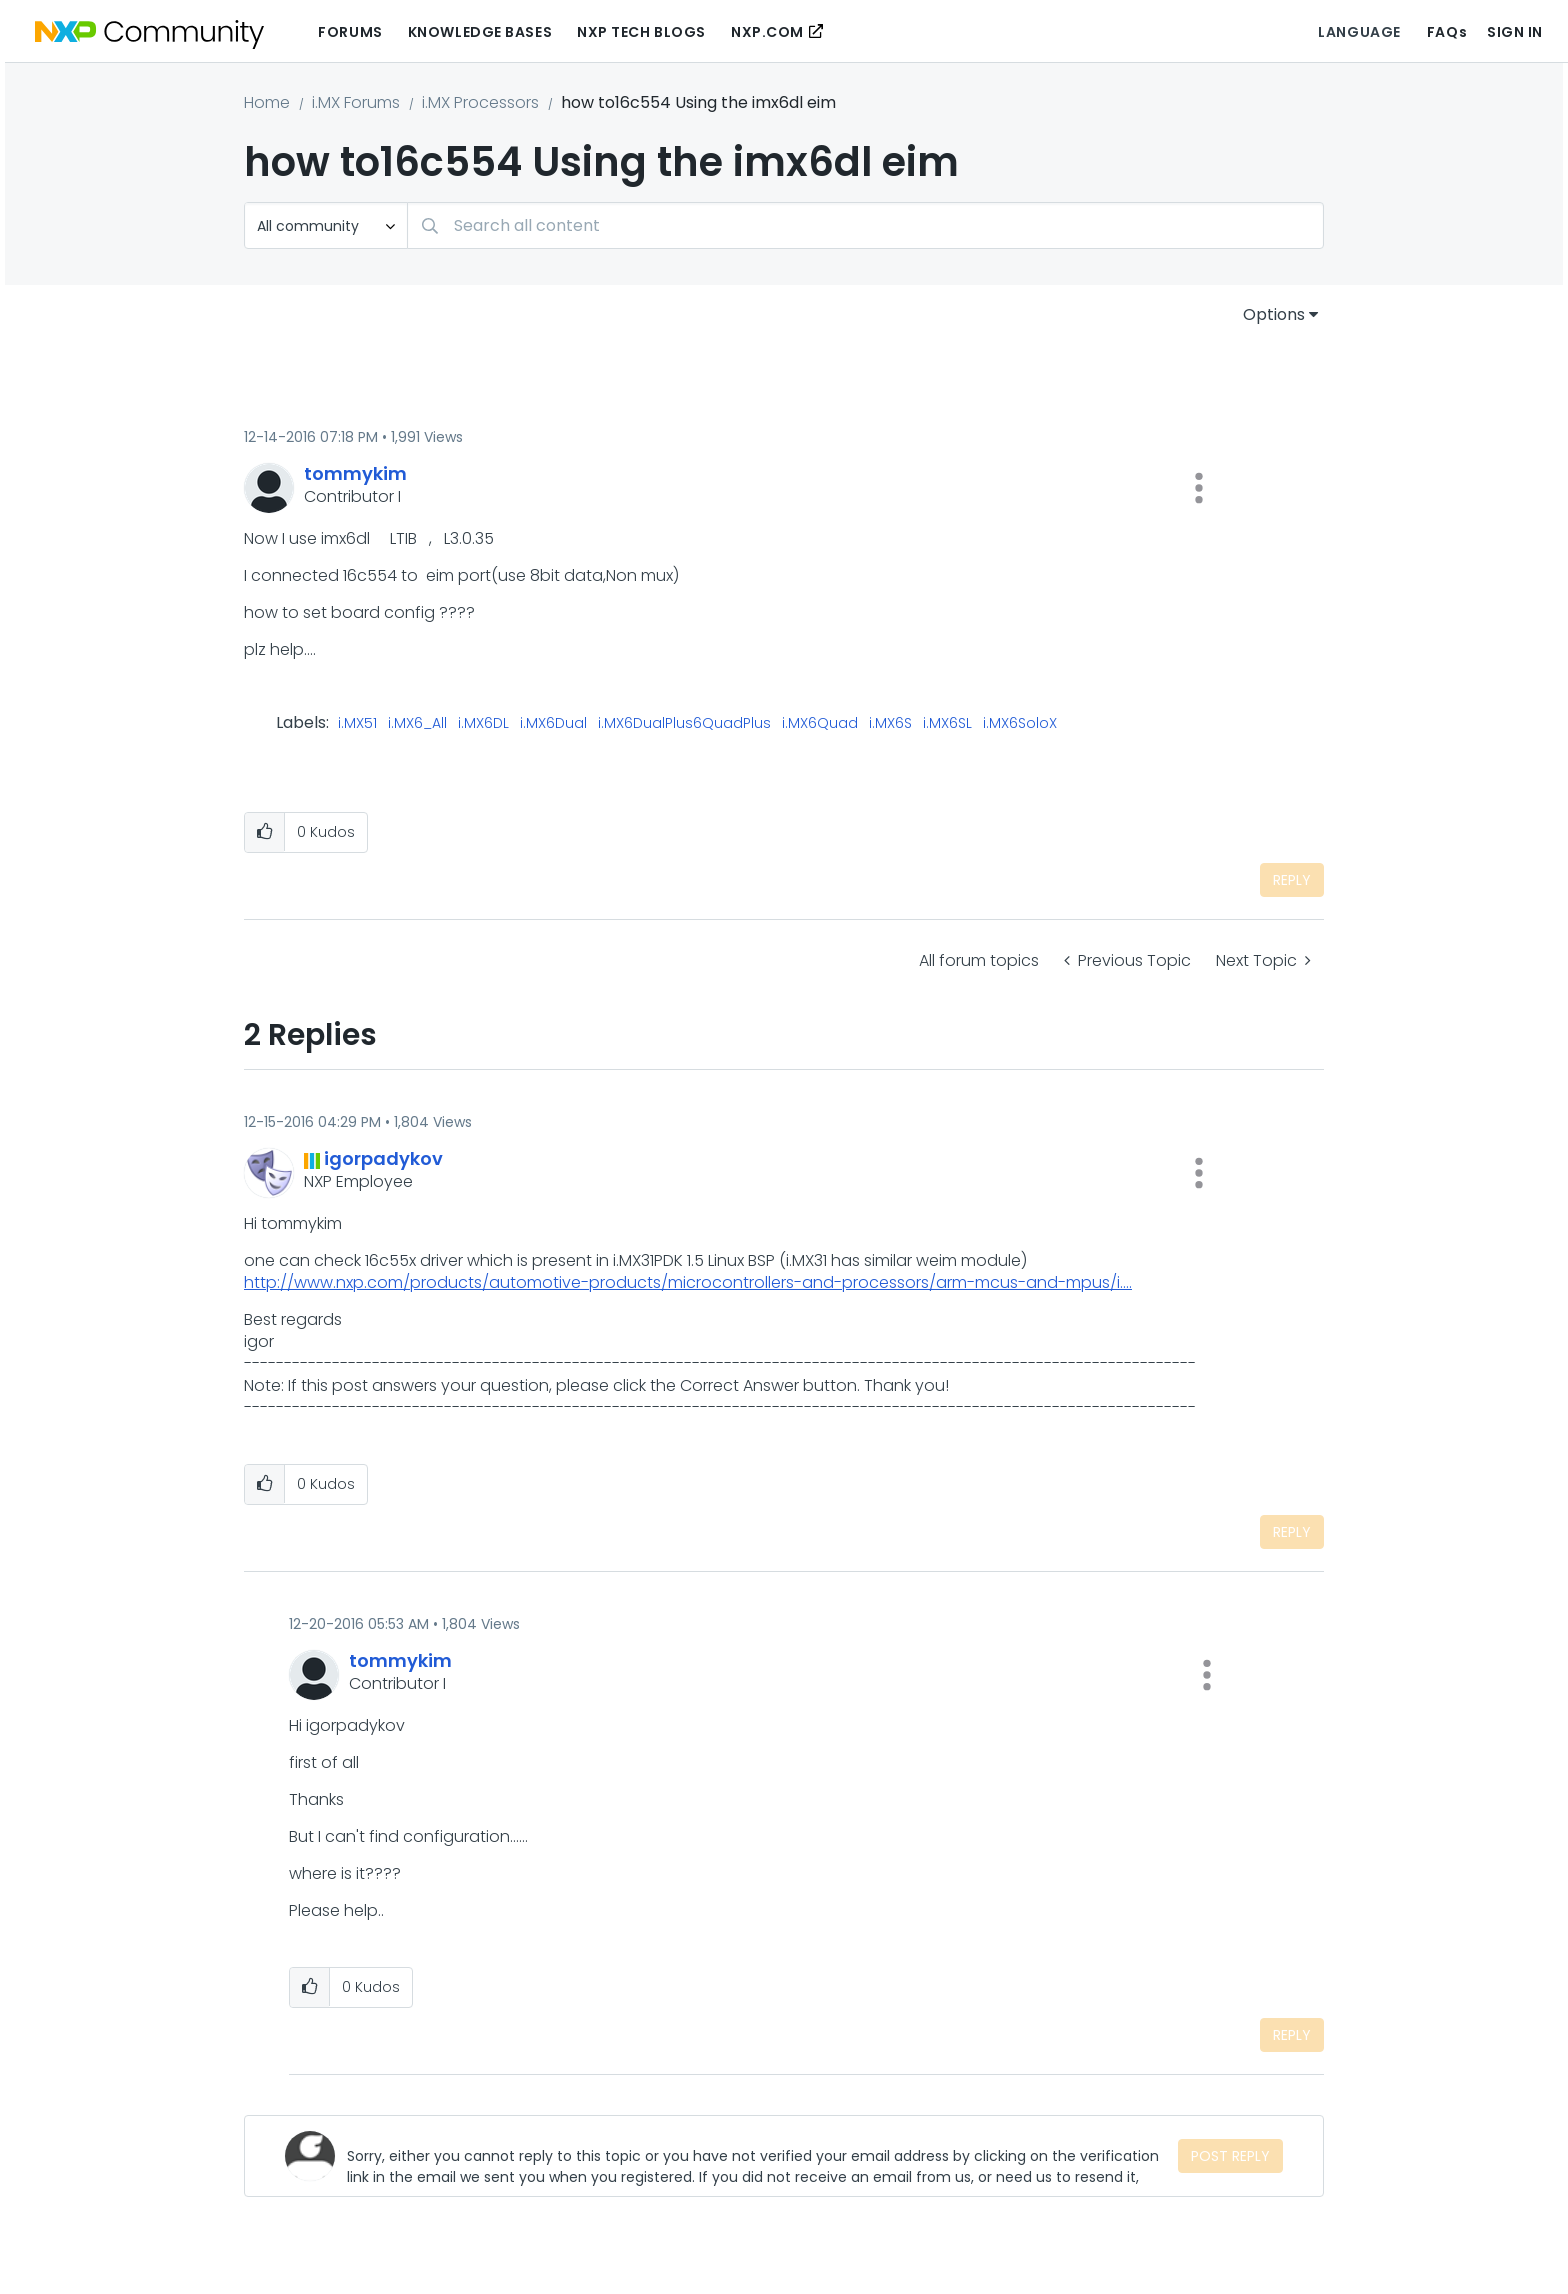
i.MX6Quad (820, 724)
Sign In (1515, 32)
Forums (350, 32)
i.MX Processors (480, 102)
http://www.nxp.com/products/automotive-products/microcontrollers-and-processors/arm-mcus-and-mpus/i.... (688, 1282)
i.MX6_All (417, 724)
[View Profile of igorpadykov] (383, 1158)
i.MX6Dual (553, 724)
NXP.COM (767, 32)
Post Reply (1230, 2156)
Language (1359, 32)
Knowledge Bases (480, 32)
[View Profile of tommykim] (355, 473)
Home (267, 102)
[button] (1199, 488)
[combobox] (865, 225)
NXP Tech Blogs (641, 32)
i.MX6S (890, 724)
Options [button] (1274, 314)
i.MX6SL (947, 724)
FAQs (1447, 32)
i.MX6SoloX (1020, 724)
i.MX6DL (483, 724)
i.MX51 (357, 724)
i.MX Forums (356, 102)
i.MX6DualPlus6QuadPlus (684, 724)
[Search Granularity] (326, 225)
